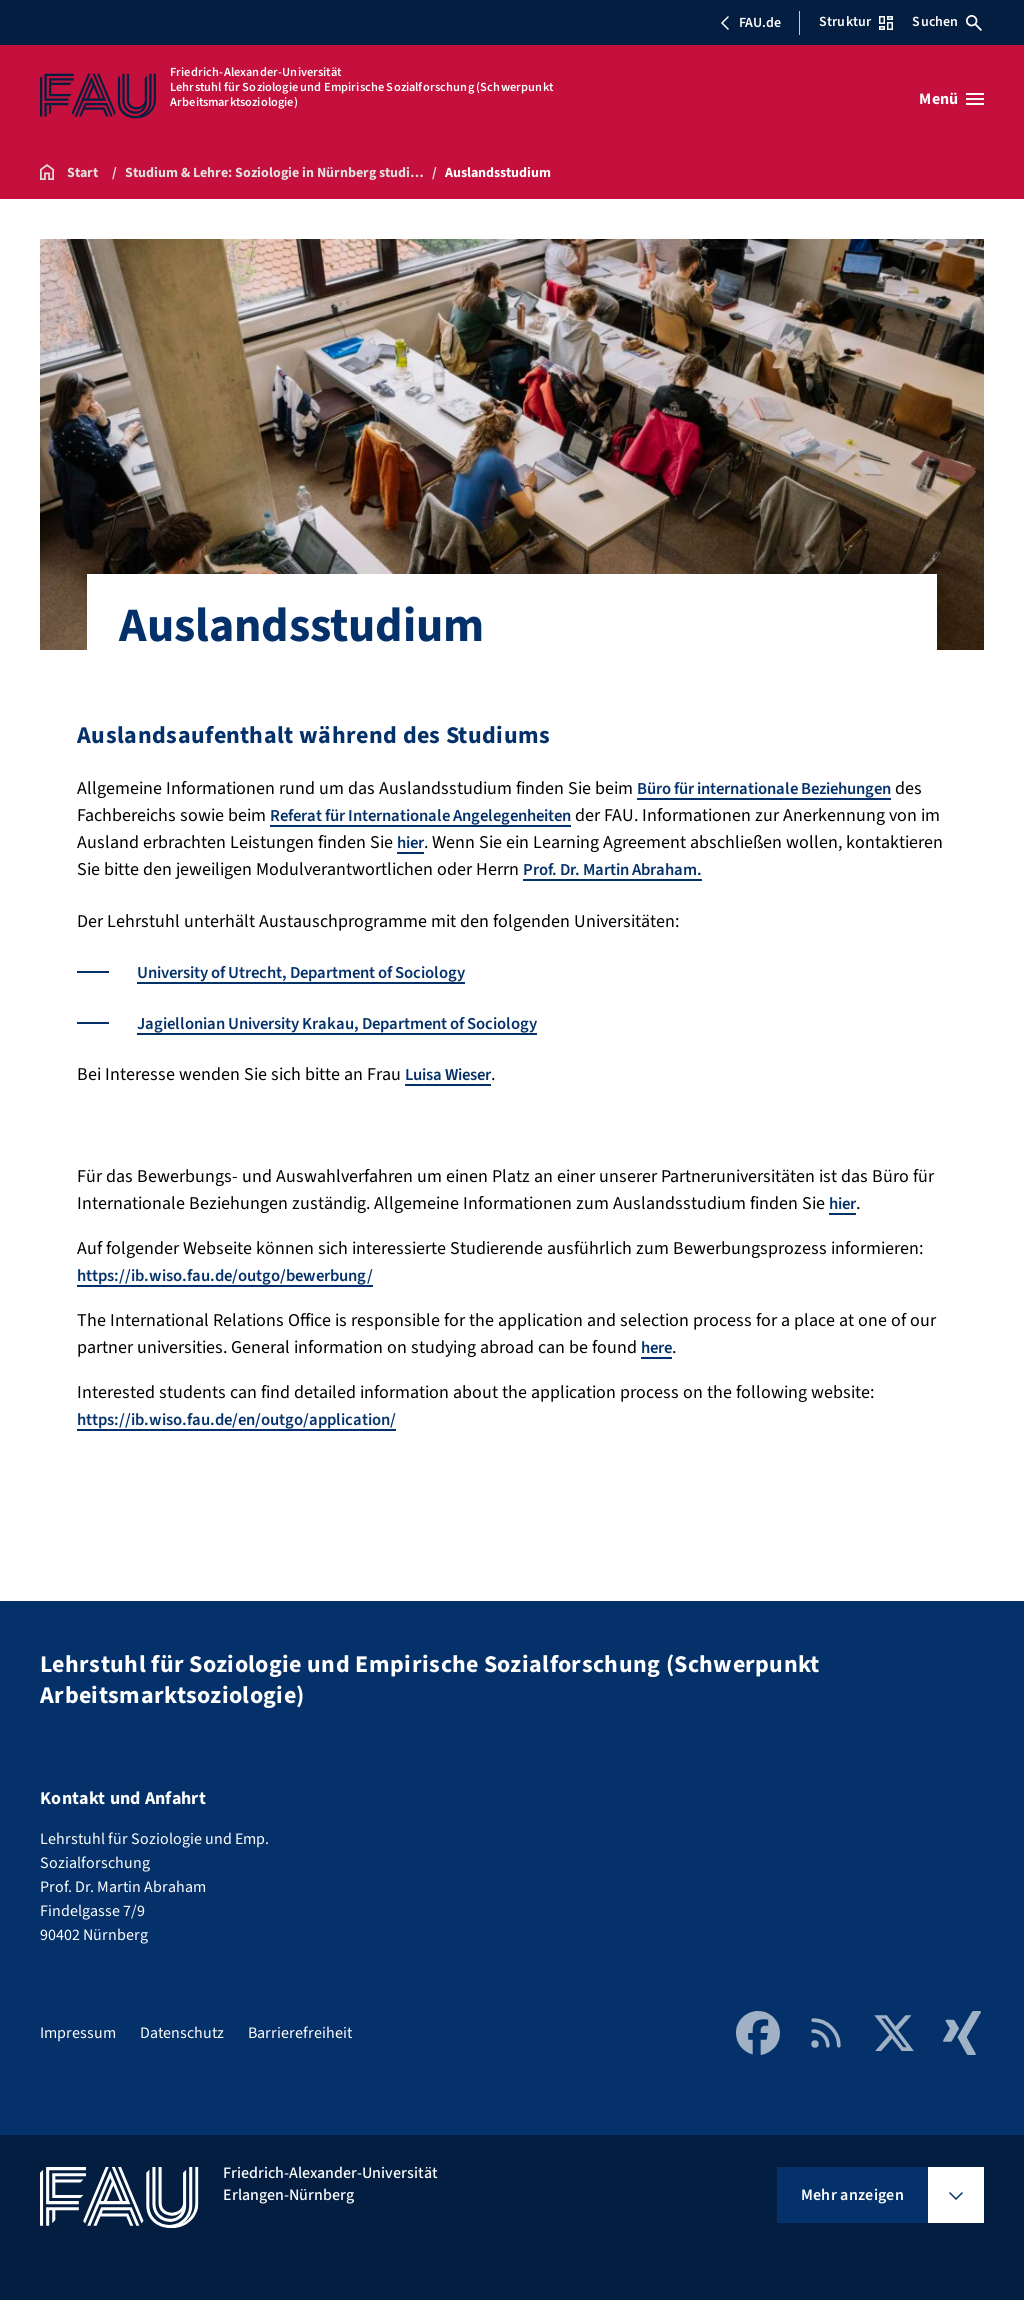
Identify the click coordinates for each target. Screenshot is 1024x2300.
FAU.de (750, 23)
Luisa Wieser (453, 1073)
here (658, 1346)
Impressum (78, 2032)
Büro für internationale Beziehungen (779, 788)
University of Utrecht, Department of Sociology (321, 971)
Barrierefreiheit (300, 2032)
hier (573, 842)
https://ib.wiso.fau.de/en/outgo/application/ (249, 1418)
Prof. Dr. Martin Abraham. (782, 869)
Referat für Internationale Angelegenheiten (468, 815)
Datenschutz (182, 2032)
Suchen (947, 22)
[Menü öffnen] (951, 99)
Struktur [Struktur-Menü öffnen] (856, 22)
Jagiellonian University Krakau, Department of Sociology (358, 1022)
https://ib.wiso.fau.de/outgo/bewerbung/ (237, 1274)
